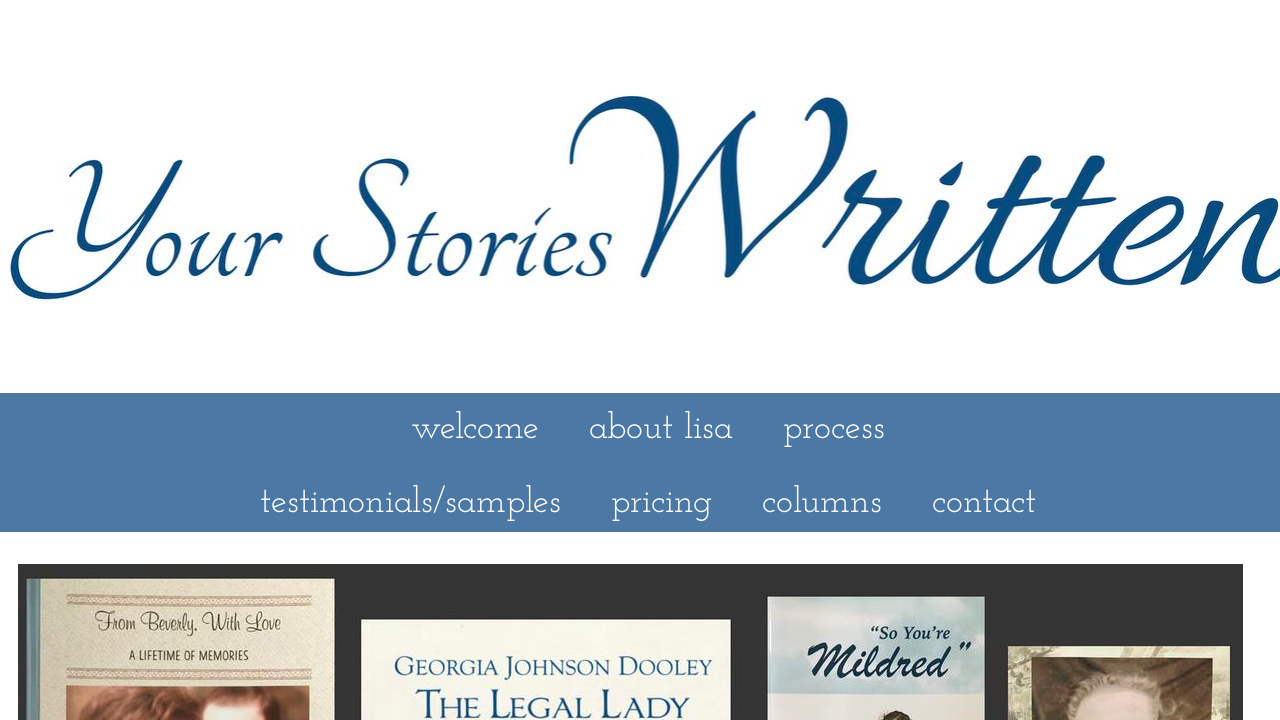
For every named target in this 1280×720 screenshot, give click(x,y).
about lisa (661, 429)
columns (822, 503)
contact (984, 503)
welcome (475, 429)
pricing (661, 503)
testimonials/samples (410, 503)
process (834, 429)
